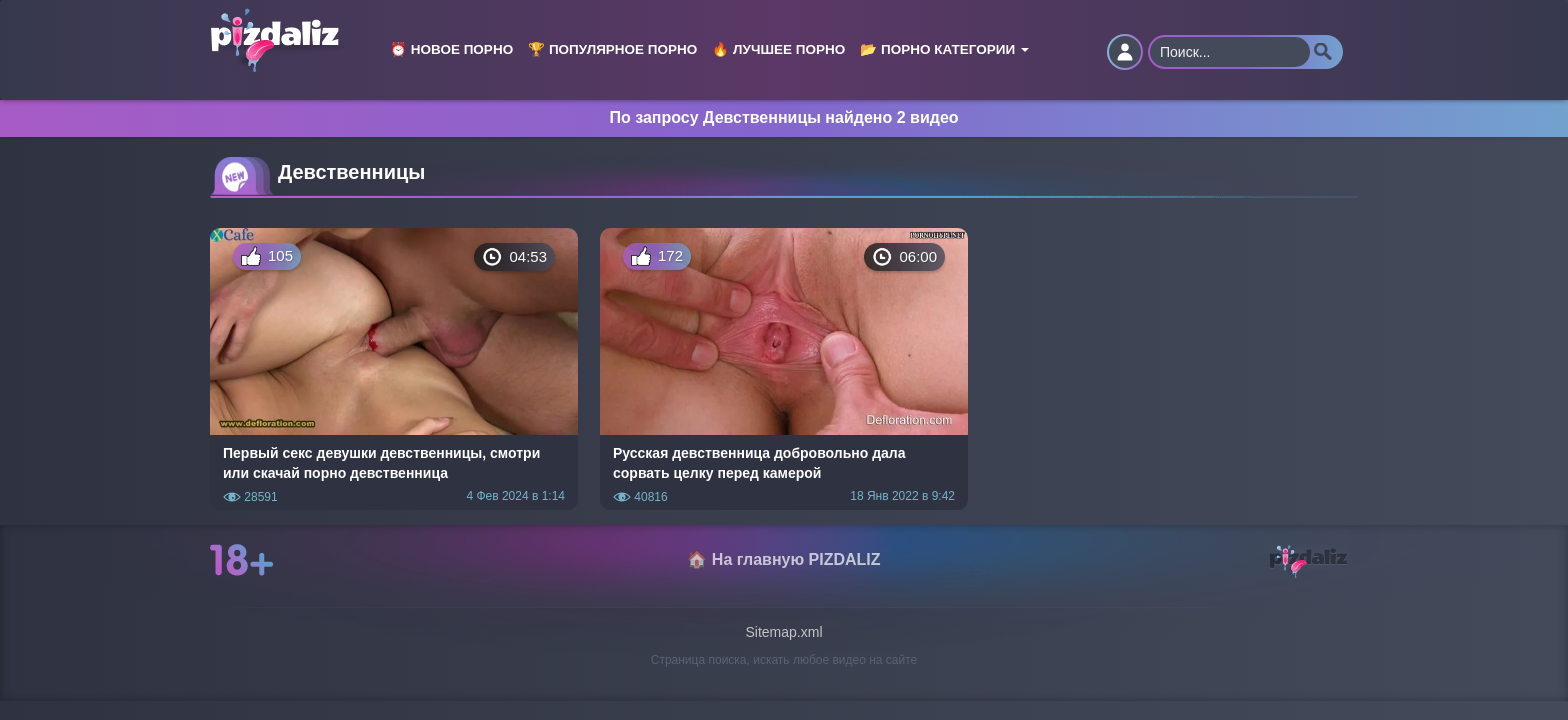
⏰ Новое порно (451, 49)
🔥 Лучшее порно (778, 49)
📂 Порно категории (944, 49)
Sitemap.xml (783, 632)
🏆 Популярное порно (612, 49)
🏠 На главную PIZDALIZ (783, 559)
